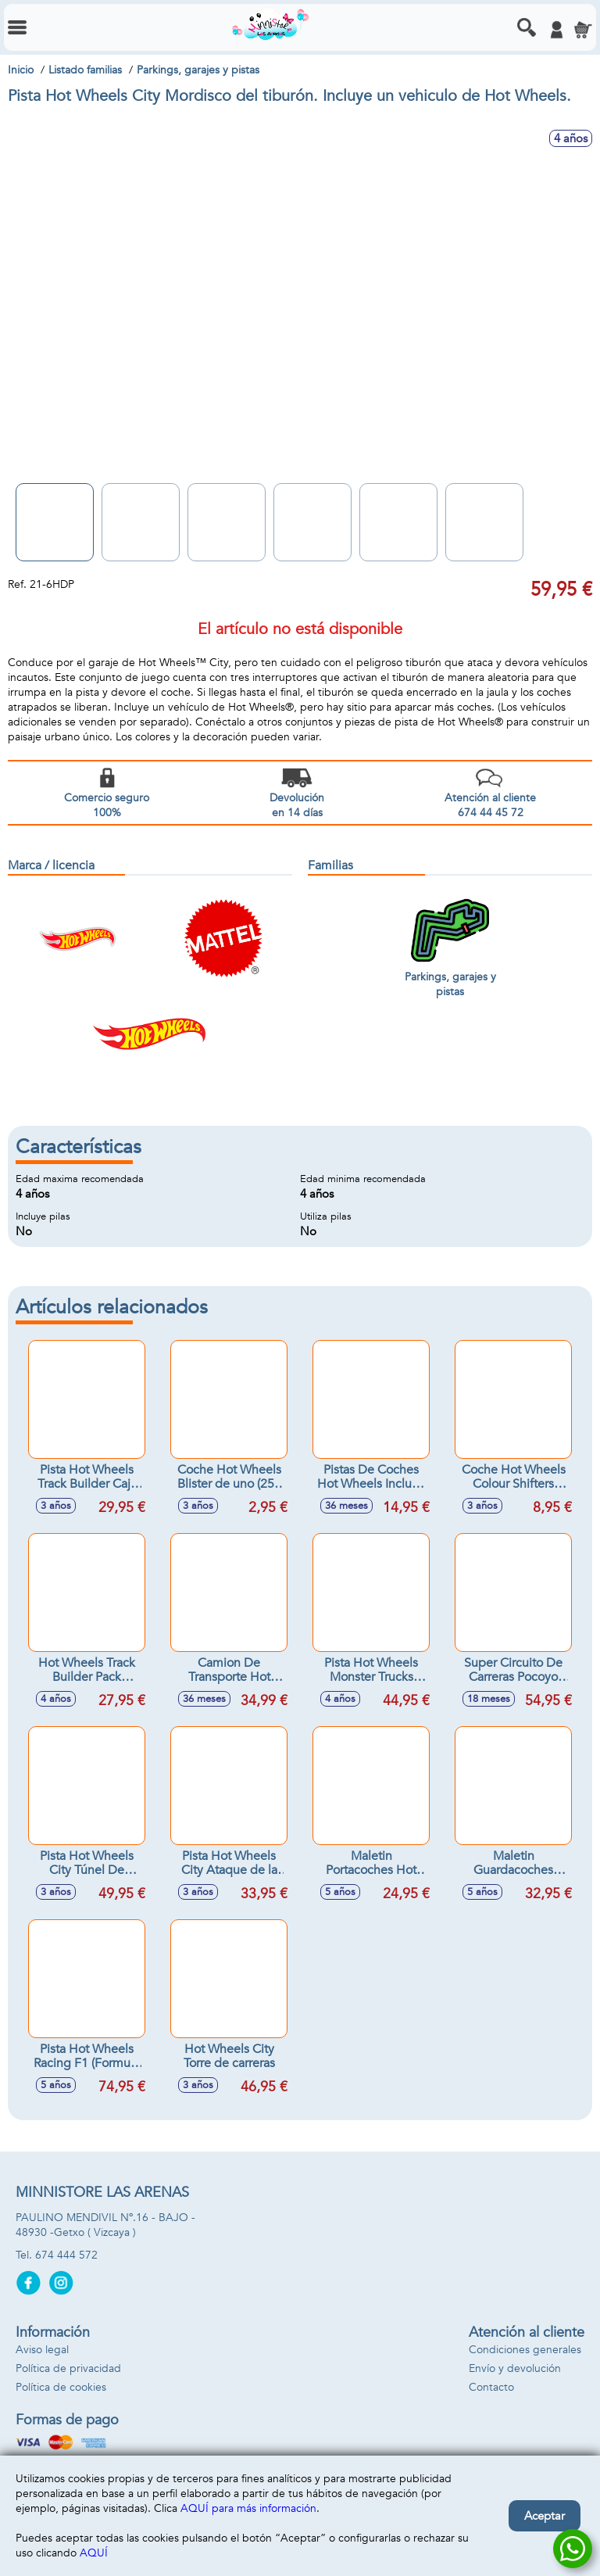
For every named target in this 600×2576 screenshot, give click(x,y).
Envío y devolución (515, 2368)
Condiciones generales (525, 2349)
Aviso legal (42, 2349)
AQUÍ (94, 2553)
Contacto (491, 2387)
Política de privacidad (68, 2368)
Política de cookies (61, 2387)
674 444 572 (66, 2255)
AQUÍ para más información (248, 2508)
